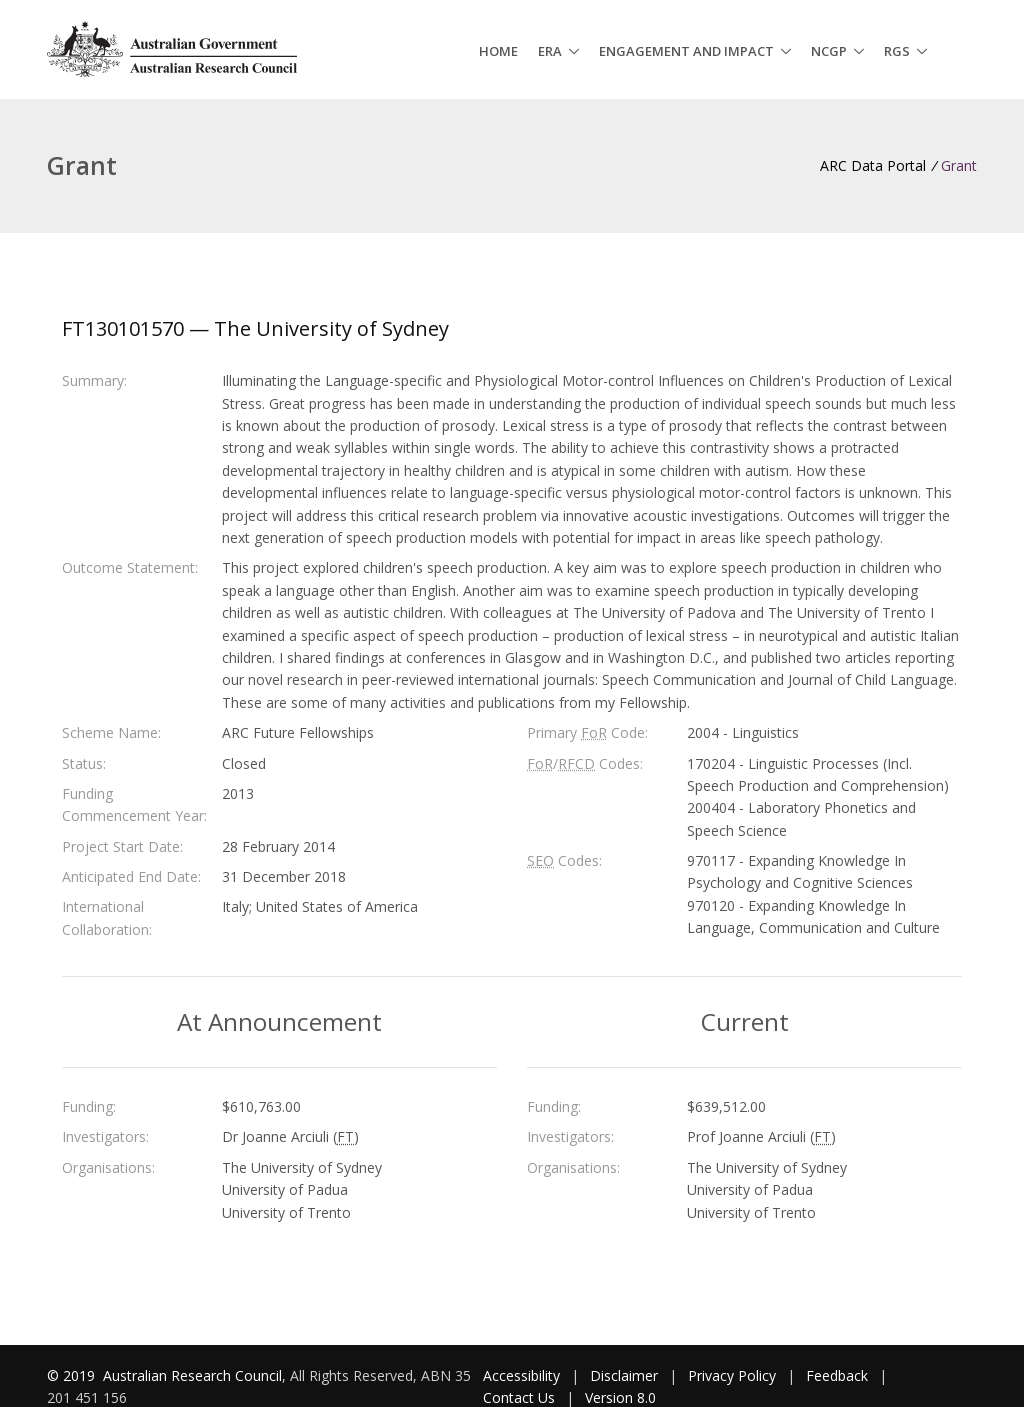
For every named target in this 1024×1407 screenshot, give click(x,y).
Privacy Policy (732, 1375)
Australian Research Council (192, 1375)
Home (498, 51)
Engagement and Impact (686, 51)
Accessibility (521, 1375)
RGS (897, 51)
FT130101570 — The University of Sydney (255, 328)
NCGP (829, 51)
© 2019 (73, 1375)
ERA (550, 51)
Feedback (837, 1375)
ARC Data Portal (873, 165)
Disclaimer (624, 1375)
